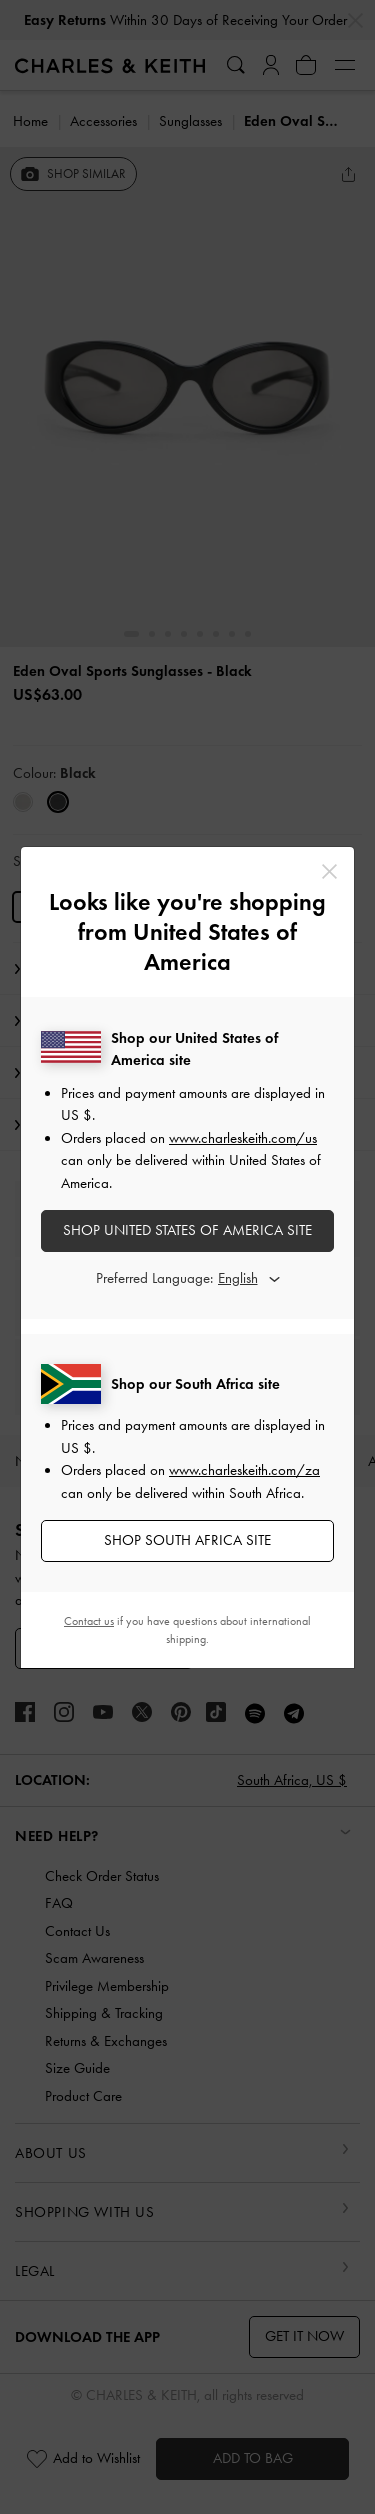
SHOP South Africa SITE (187, 1540)
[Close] (329, 871)
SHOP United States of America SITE (187, 1230)
